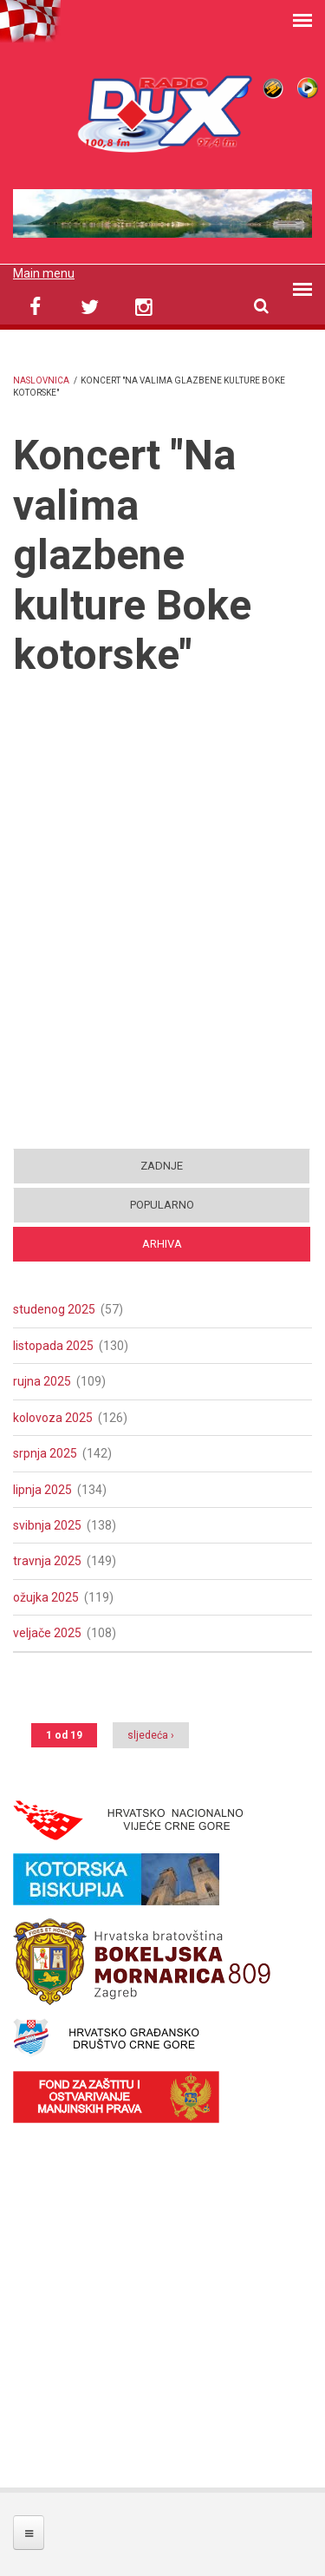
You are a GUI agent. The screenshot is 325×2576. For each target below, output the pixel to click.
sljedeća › (150, 1735)
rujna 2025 (42, 1381)
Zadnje (161, 1165)
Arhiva (162, 1243)
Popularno (162, 1204)
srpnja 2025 (45, 1453)
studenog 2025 (54, 1309)
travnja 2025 (47, 1561)
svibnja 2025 (47, 1525)
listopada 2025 (53, 1346)
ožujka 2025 (46, 1597)
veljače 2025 (47, 1633)
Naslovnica (41, 380)
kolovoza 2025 (53, 1418)
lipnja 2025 (42, 1490)
